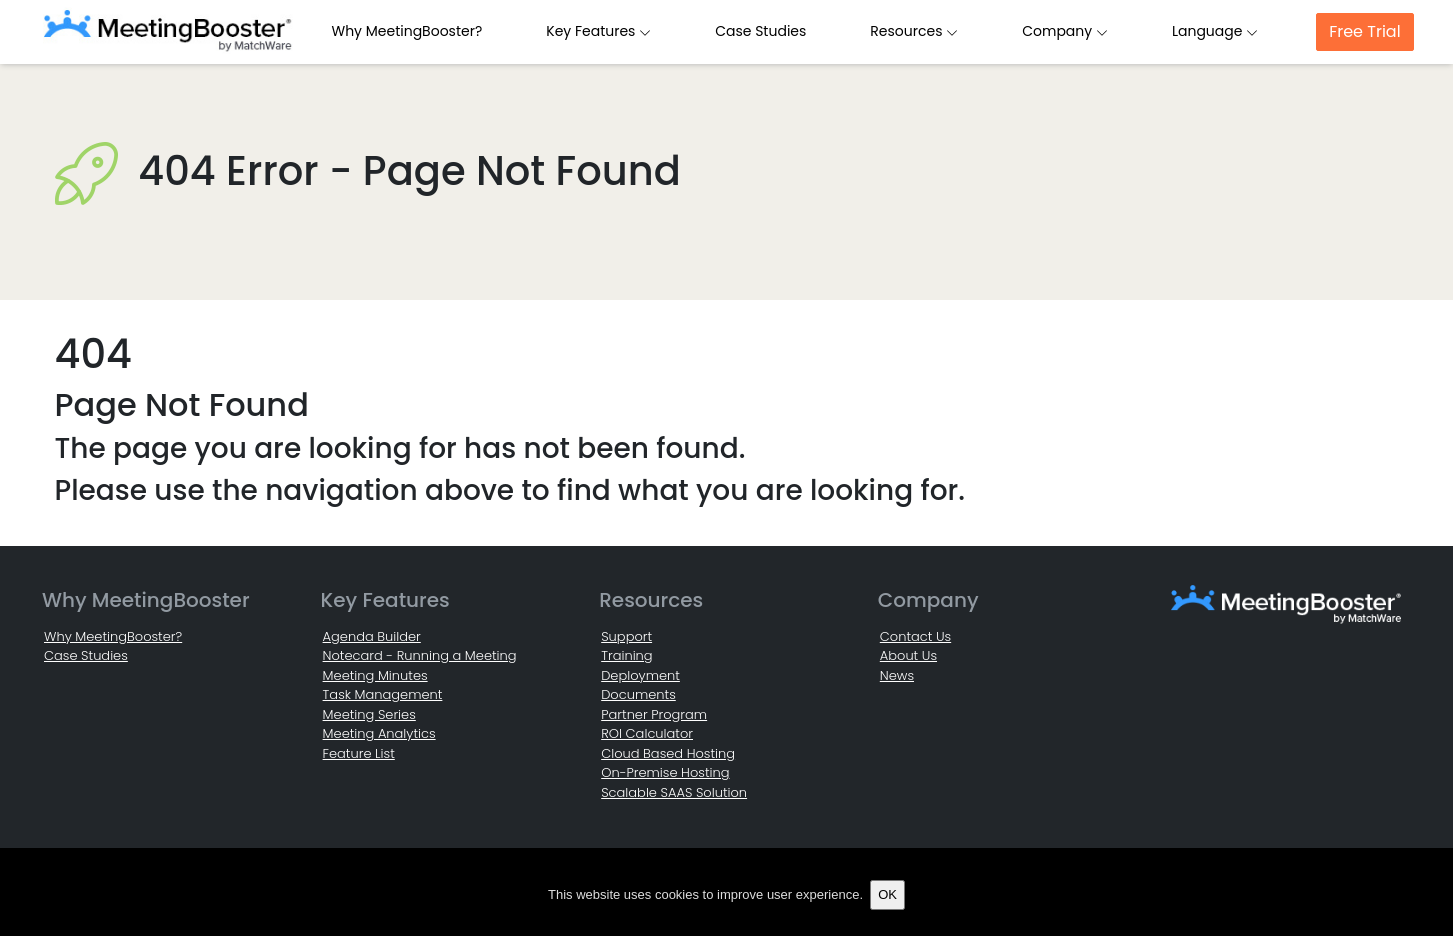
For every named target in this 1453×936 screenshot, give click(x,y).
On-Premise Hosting (665, 772)
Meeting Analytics (379, 733)
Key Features (598, 31)
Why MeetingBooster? (407, 31)
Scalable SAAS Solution (674, 792)
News (897, 675)
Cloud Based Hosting (668, 753)
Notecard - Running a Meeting (420, 655)
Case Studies (760, 31)
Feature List (359, 753)
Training (626, 655)
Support (626, 636)
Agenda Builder (372, 636)
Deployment (640, 675)
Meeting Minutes (375, 675)
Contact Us (915, 636)
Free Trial (1364, 31)
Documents (638, 694)
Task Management (383, 694)
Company (1065, 31)
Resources (914, 31)
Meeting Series (369, 714)
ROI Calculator (647, 733)
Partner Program (654, 714)
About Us (908, 655)
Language (1215, 31)
